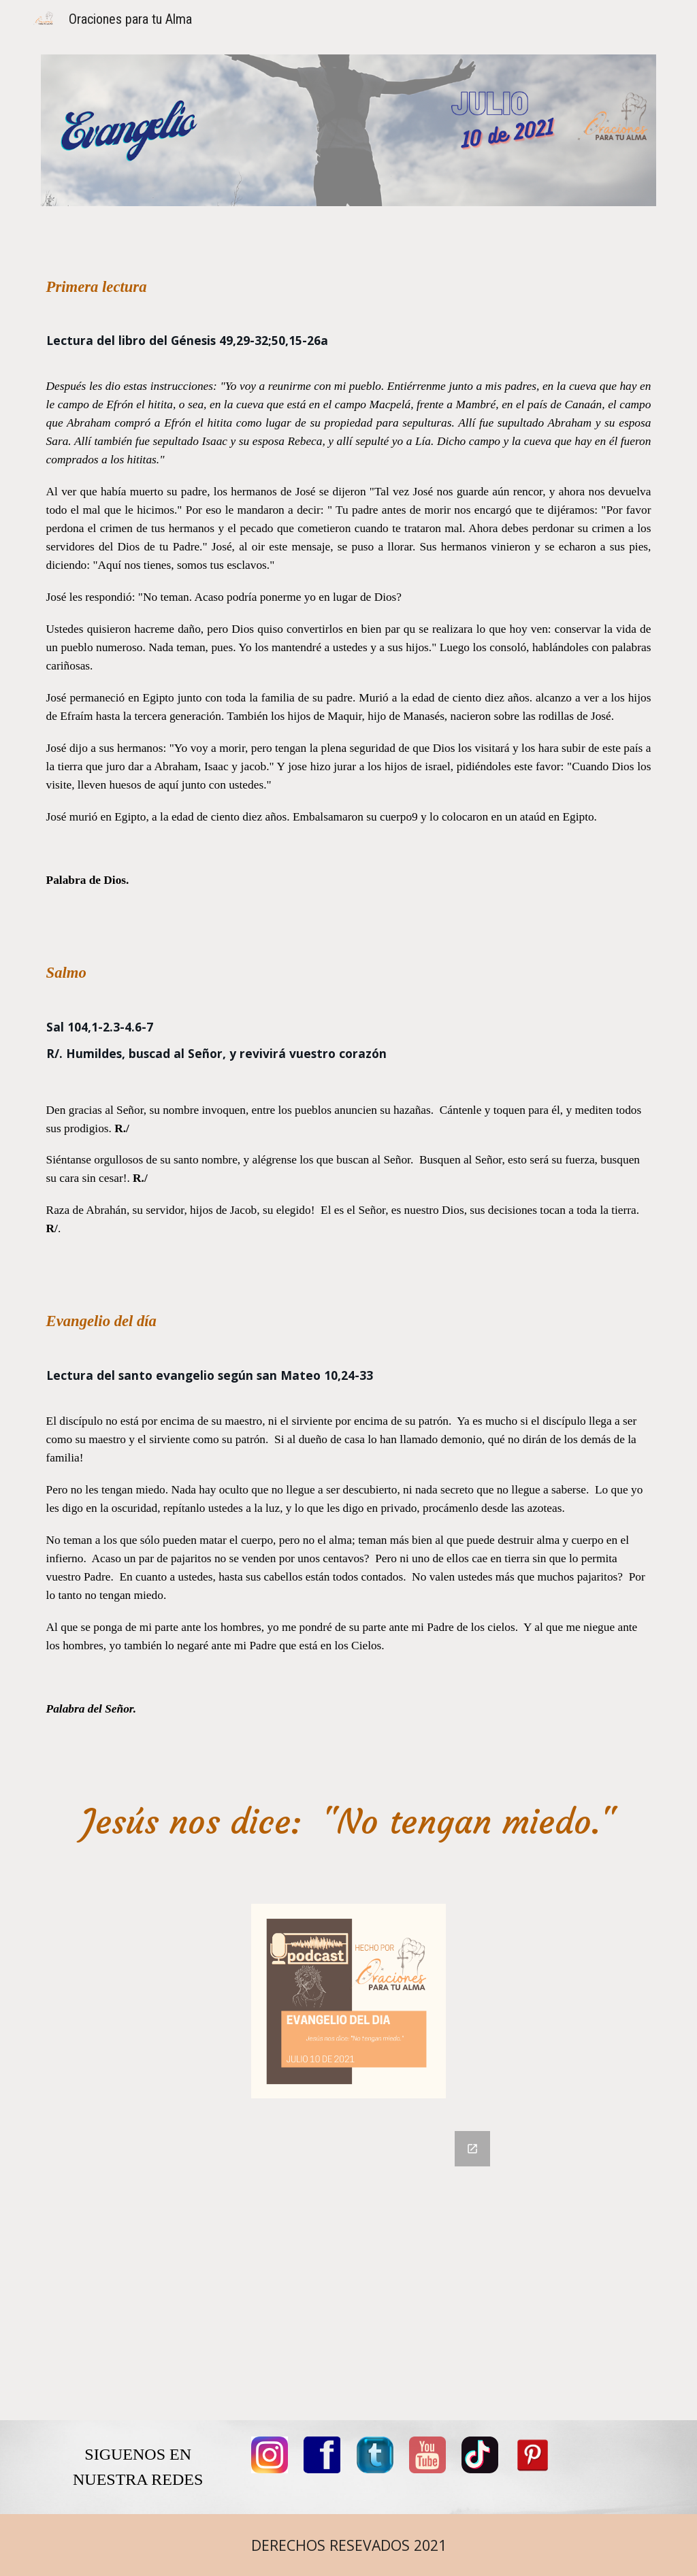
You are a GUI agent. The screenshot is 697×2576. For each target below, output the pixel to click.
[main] (349, 1013)
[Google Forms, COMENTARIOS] (349, 2267)
